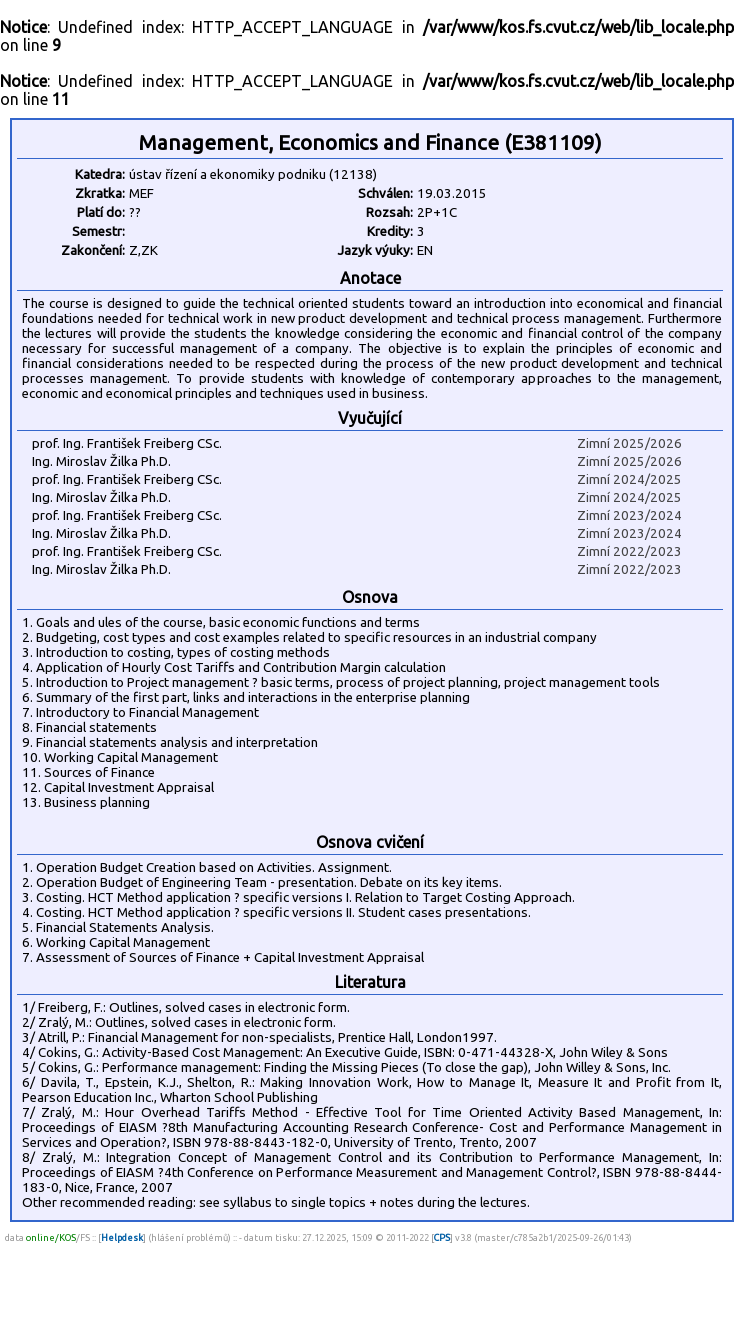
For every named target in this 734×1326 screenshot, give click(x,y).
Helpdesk (122, 1237)
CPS (442, 1237)
